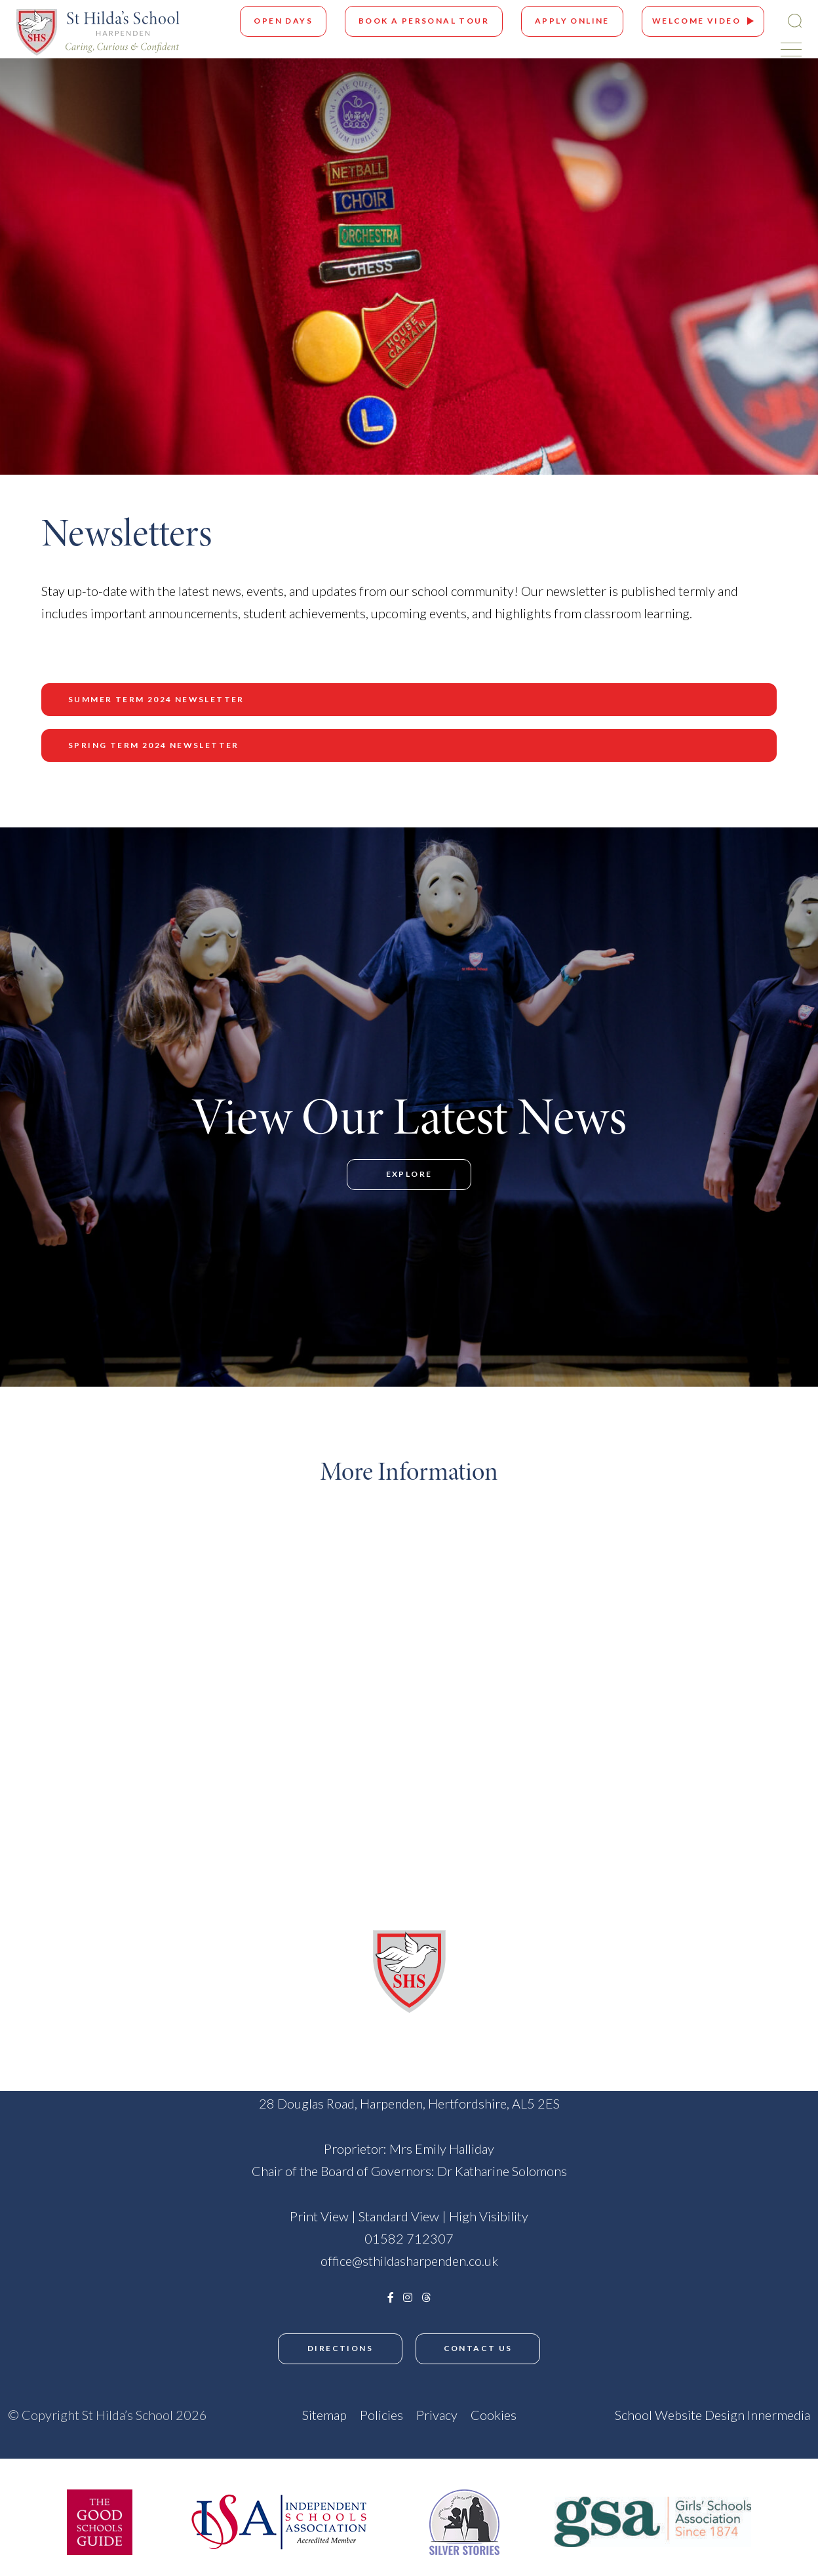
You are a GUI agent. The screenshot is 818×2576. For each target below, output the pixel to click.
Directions (340, 2348)
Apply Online (572, 21)
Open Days (283, 21)
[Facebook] (390, 2297)
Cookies (493, 2415)
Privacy (437, 2415)
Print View (319, 2216)
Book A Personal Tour (424, 21)
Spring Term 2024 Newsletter (153, 745)
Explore (409, 1174)
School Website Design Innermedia (712, 2415)
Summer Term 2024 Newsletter (156, 699)
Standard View (399, 2216)
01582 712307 (409, 2238)
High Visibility (488, 2216)
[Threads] (426, 2297)
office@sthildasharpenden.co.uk (409, 2261)
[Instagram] (407, 2297)
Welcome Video (696, 21)
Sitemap (324, 2415)
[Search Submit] (795, 21)
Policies (381, 2415)
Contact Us (478, 2348)
